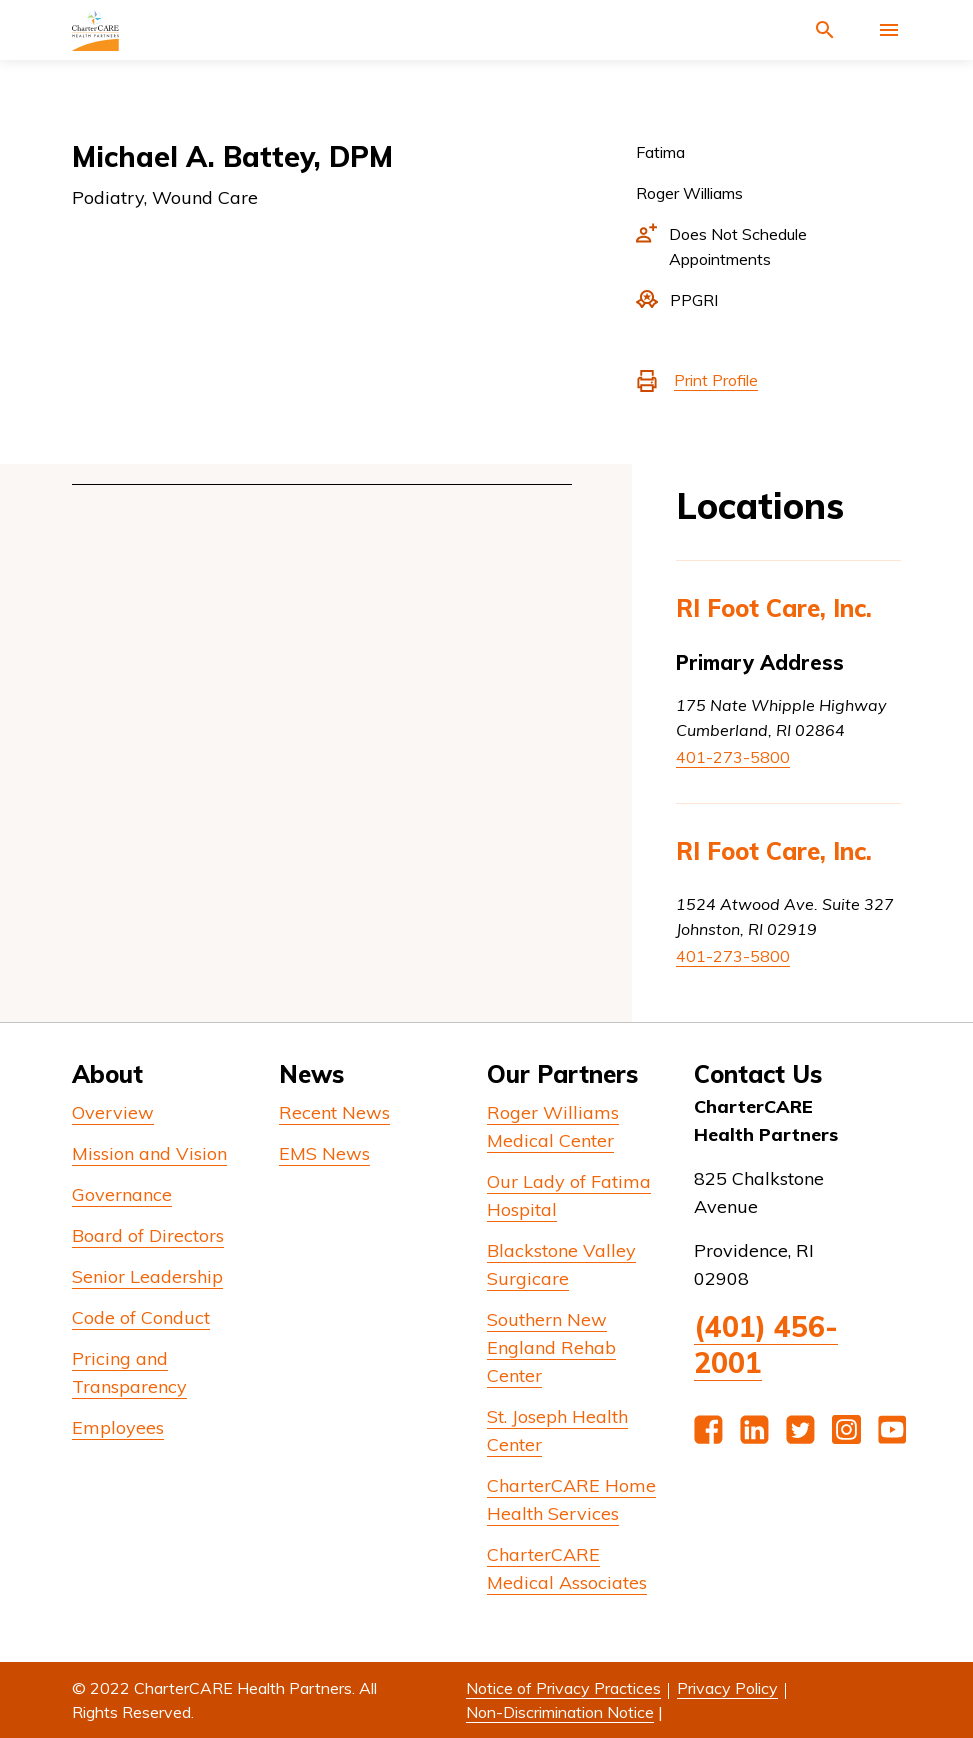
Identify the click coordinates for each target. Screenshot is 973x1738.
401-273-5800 (733, 757)
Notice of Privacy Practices (563, 1688)
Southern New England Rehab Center (551, 1347)
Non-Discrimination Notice (560, 1712)
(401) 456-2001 (766, 1344)
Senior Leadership (147, 1276)
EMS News (324, 1153)
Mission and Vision (149, 1153)
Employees (118, 1427)
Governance (122, 1194)
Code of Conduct (141, 1317)
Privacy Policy (727, 1688)
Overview (113, 1112)
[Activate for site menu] (889, 30)
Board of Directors (148, 1235)
